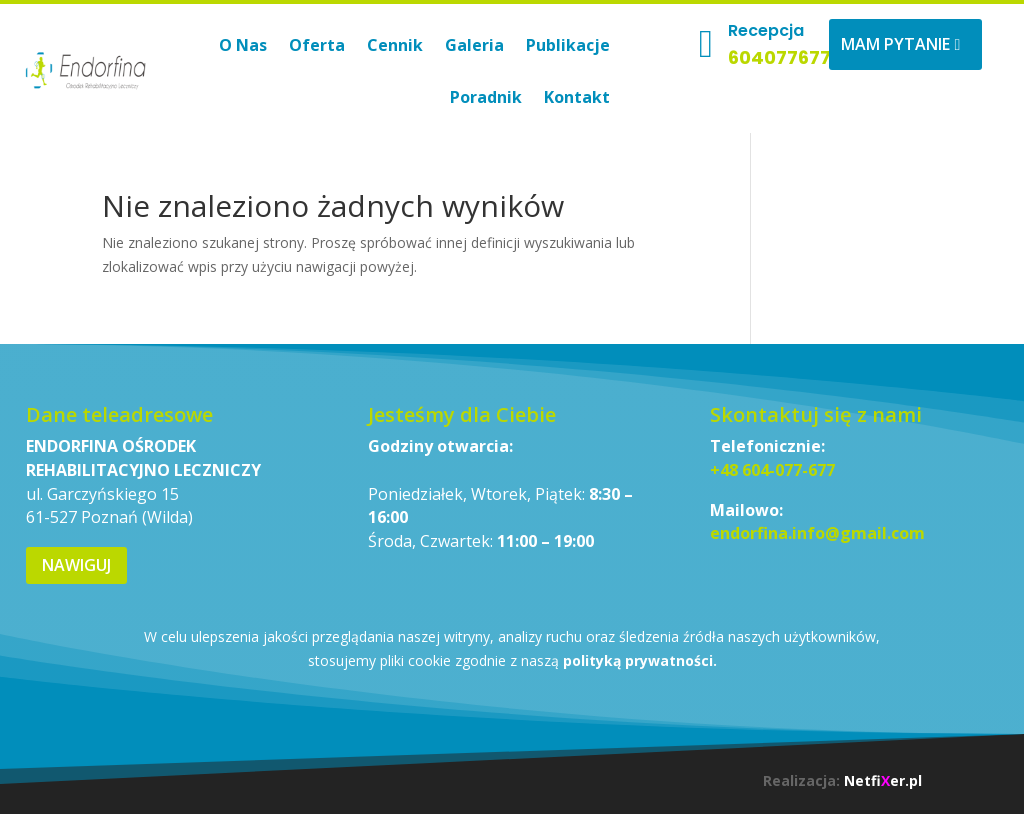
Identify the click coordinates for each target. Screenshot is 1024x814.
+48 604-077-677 (772, 470)
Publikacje (568, 45)
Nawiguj (76, 565)
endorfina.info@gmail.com (817, 533)
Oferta (317, 45)
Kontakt (577, 97)
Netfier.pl (883, 780)
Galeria (474, 45)
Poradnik (486, 97)
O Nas (243, 45)
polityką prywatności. (640, 660)
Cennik (395, 45)
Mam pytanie (895, 44)
